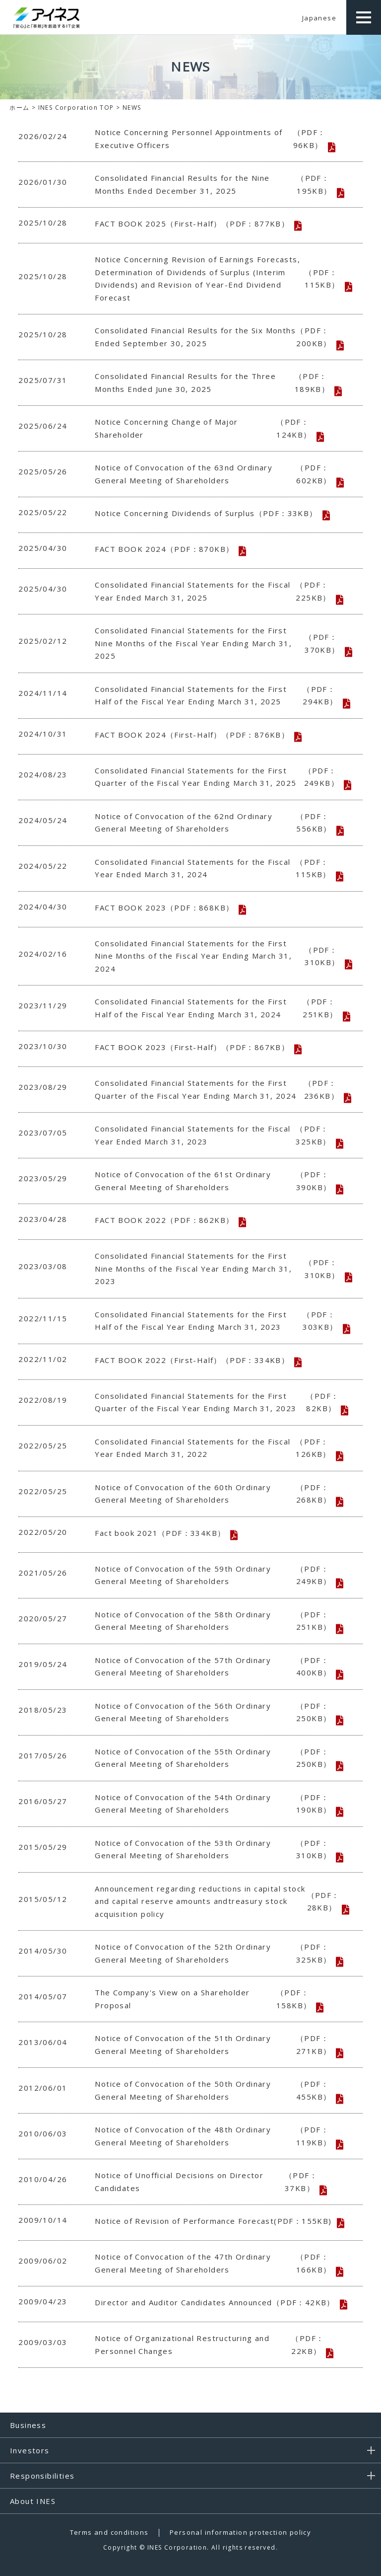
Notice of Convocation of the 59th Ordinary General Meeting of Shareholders (217, 1575)
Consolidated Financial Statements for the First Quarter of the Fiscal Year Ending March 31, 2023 (217, 1402)
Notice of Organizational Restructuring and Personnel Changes (217, 2344)
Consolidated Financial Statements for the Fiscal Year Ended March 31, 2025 (217, 591)
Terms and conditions (109, 2532)
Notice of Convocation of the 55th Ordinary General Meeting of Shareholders (217, 1758)
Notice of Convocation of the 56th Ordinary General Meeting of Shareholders (217, 1712)
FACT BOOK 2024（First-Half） (192, 735)
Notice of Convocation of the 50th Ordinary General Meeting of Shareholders (217, 2090)
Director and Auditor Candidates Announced (214, 2302)
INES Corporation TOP (76, 107)
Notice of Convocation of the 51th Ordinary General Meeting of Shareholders (217, 2044)
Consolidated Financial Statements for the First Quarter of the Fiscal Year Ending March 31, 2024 (217, 1089)
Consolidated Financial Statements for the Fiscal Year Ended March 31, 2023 (217, 1135)
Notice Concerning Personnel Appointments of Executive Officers (217, 139)
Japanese (319, 17)
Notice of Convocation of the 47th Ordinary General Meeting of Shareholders (217, 2263)
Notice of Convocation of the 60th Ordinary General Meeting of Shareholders (217, 1494)
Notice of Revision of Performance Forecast (213, 2221)
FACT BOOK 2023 (164, 908)
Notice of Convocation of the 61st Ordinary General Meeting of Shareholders (217, 1181)
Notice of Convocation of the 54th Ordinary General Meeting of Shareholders (217, 1804)
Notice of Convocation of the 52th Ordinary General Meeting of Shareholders (217, 1953)
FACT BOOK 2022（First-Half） (192, 1360)
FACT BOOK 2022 (164, 1220)
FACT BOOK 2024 (164, 549)
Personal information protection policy (240, 2532)
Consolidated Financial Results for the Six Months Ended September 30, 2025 (217, 337)
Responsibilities (42, 2476)
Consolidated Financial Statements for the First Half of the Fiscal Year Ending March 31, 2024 (217, 1008)
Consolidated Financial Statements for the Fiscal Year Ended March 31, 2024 (217, 868)
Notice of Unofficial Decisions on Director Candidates (217, 2182)
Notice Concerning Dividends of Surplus (206, 513)
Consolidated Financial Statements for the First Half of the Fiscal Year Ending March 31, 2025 (217, 695)
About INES (33, 2501)
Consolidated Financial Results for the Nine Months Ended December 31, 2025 (217, 184)
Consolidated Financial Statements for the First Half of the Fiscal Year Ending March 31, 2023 (217, 1321)
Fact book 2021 (160, 1533)
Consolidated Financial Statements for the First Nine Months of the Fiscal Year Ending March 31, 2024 (217, 956)
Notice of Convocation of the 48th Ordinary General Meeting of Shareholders (217, 2136)
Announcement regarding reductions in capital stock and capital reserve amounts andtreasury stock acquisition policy (217, 1901)
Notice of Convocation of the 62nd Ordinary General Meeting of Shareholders (217, 822)
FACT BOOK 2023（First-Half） (192, 1047)
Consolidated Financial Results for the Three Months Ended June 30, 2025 (217, 382)
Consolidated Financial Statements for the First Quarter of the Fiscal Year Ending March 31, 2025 (217, 777)
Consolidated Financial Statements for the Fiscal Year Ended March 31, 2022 (217, 1448)
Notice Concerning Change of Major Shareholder (217, 428)
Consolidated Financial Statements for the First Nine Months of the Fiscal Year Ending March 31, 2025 (217, 643)
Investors (30, 2450)
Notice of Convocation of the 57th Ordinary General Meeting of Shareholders (217, 1666)
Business (28, 2425)
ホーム (19, 107)
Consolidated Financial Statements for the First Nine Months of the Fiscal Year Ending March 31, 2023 (217, 1268)
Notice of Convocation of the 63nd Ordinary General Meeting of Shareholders (217, 474)
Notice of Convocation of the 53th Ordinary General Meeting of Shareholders (217, 1849)
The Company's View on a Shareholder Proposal (217, 1999)
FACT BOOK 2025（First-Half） (192, 224)
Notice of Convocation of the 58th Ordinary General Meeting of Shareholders (217, 1621)
